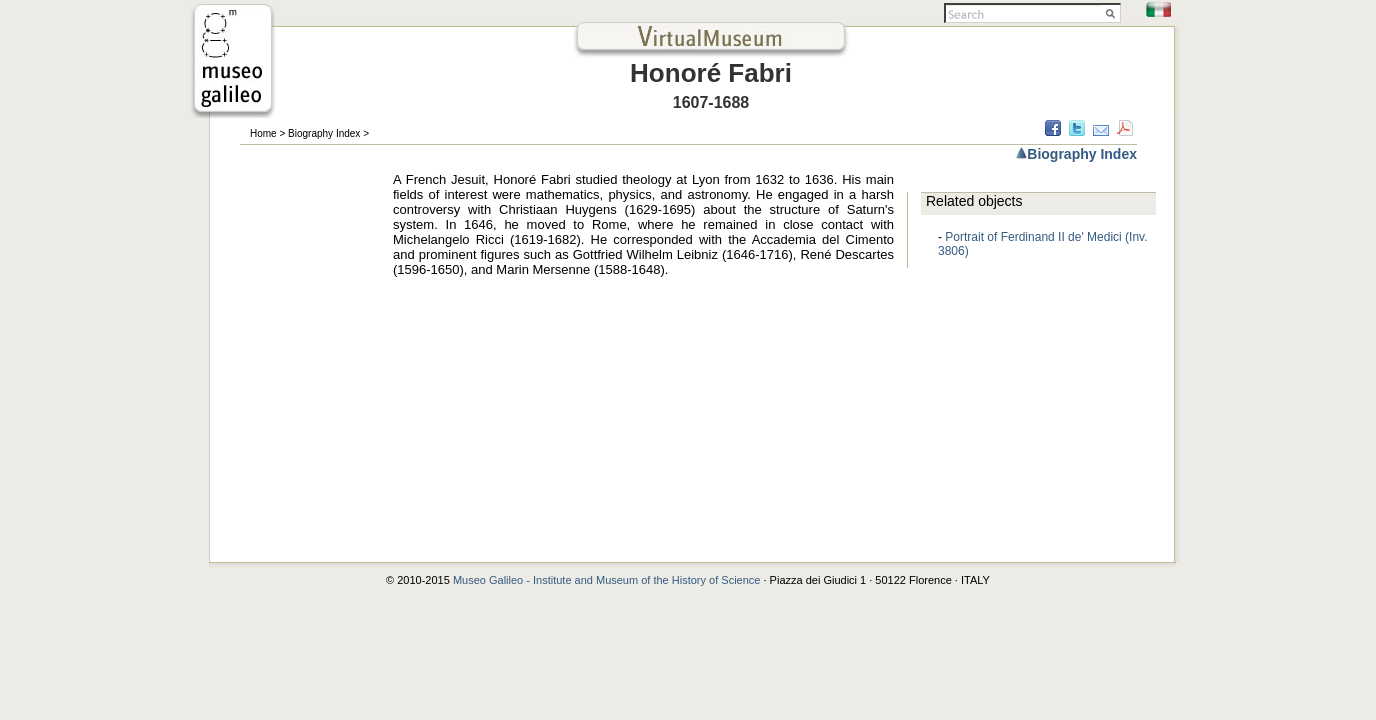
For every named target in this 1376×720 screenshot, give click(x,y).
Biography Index (324, 133)
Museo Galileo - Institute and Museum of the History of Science (608, 580)
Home (263, 133)
